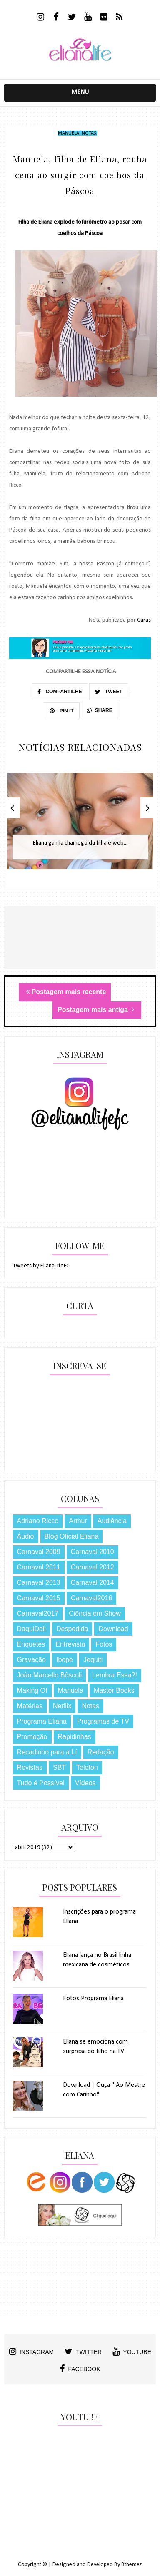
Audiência (112, 1520)
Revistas (29, 1767)
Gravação (31, 1659)
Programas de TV (103, 1721)
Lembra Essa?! (114, 1675)
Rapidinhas (74, 1736)
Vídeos (85, 1782)
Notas (89, 133)
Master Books (114, 1690)
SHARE (99, 710)
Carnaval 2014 (92, 1582)
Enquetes (31, 1644)
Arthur (78, 1520)
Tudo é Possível (41, 1782)
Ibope (64, 1659)
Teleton (87, 1767)
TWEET (108, 692)
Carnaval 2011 (38, 1567)
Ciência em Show (95, 1613)
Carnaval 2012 (92, 1567)
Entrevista (70, 1644)
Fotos (103, 1644)
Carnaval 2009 (38, 1551)
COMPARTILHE (60, 692)
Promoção (32, 1736)
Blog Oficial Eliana (72, 1536)
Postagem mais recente (66, 991)
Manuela (68, 133)
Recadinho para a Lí (47, 1752)
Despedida (72, 1628)
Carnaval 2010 (92, 1551)
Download (113, 1628)
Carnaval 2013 (38, 1582)
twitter (83, 2351)
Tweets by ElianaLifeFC (41, 1266)
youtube (131, 2351)
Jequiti (92, 1659)
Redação (101, 1752)
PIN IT (61, 711)
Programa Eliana (42, 1721)
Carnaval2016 (91, 1598)
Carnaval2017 (38, 1613)
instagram (31, 2351)
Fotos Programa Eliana (93, 1998)
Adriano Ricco (38, 1520)
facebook (80, 2368)
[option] (80, 825)
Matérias (29, 1705)
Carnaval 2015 (38, 1598)
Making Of (32, 1690)
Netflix (62, 1705)
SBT (59, 1767)
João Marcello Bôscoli (49, 1675)
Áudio (25, 1536)
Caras (144, 620)
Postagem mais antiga (96, 1009)
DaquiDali (31, 1628)
